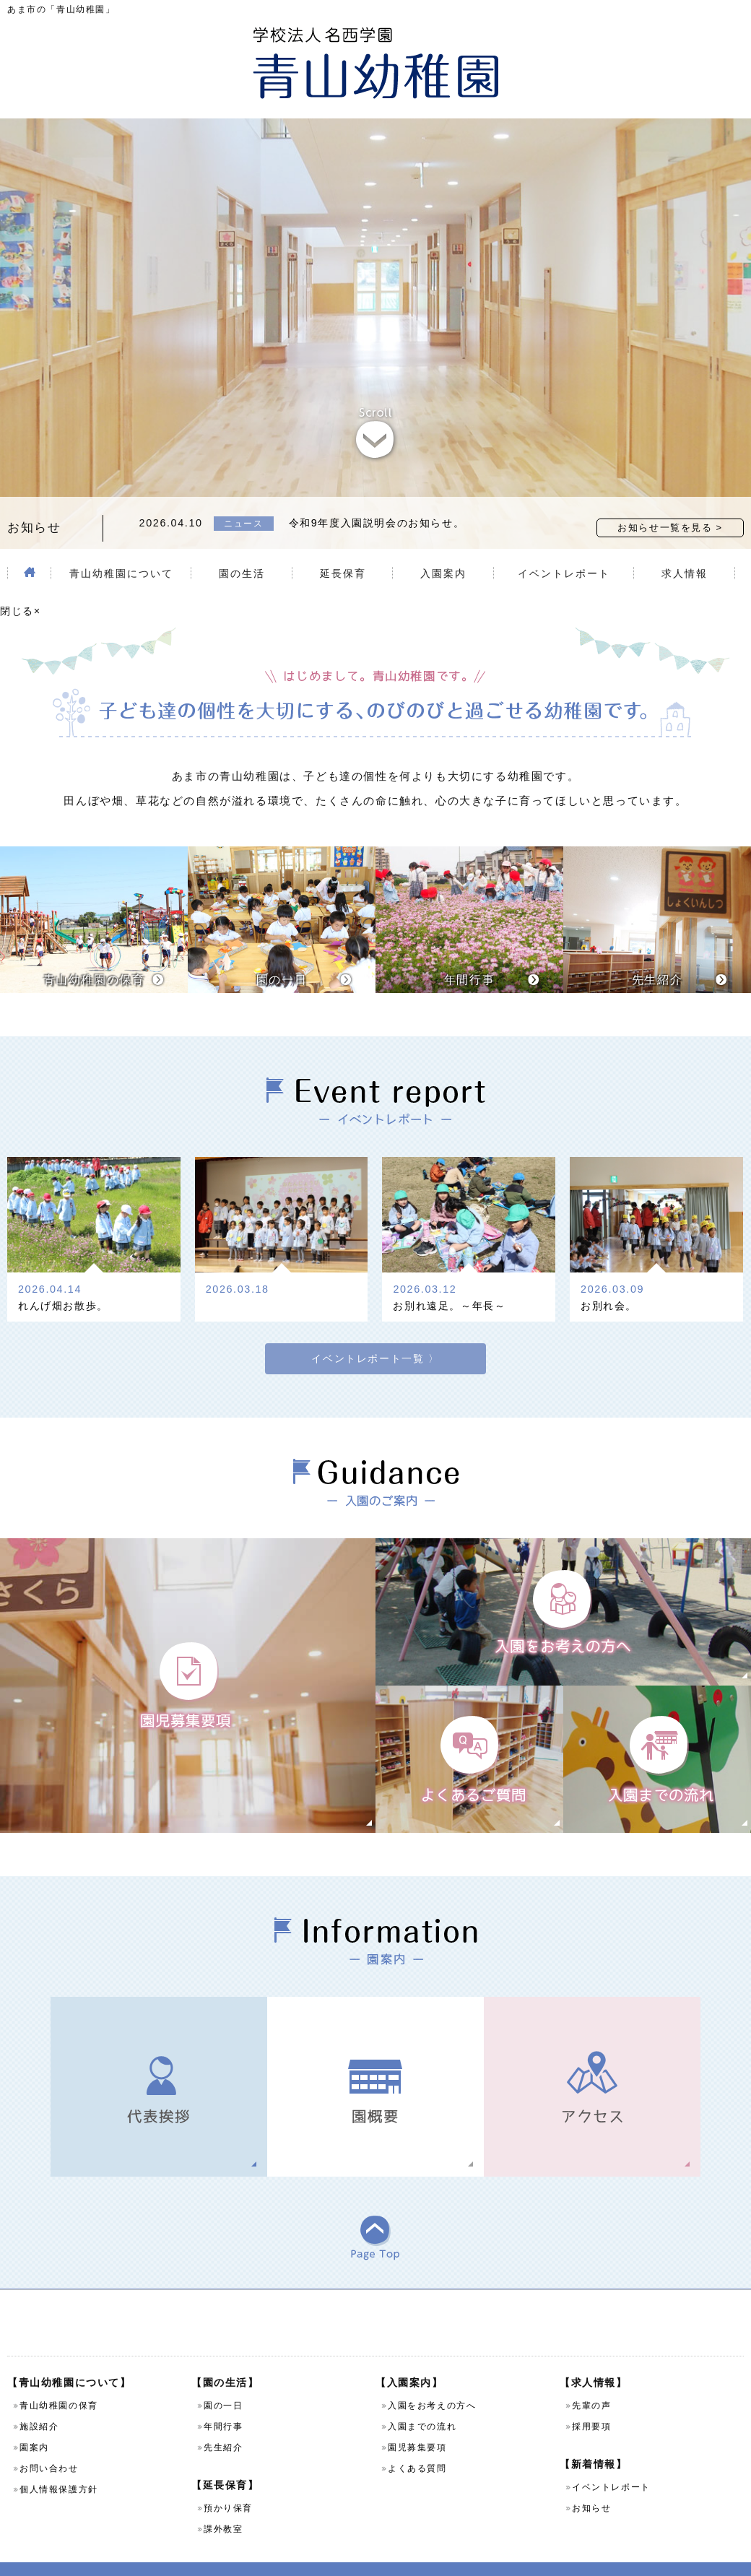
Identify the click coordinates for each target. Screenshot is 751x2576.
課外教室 (223, 2504)
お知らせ (591, 2483)
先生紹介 (223, 2423)
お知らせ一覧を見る (664, 498)
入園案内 (443, 544)
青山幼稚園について (121, 544)
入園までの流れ (422, 2402)
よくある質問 (417, 2444)
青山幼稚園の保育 (58, 2381)
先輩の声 (591, 2381)
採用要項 (591, 2402)
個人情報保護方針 (58, 2464)
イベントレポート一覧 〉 (375, 1313)
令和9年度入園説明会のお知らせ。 (377, 494)
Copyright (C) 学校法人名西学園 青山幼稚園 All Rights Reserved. (375, 2556)
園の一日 (223, 2381)
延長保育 (343, 544)
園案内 (34, 2423)
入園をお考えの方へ (432, 2381)
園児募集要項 (417, 2423)
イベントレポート (564, 544)
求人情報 (684, 544)
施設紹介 (38, 2402)
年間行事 (223, 2402)
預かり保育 (228, 2483)
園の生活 (242, 544)
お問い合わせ (49, 2444)
